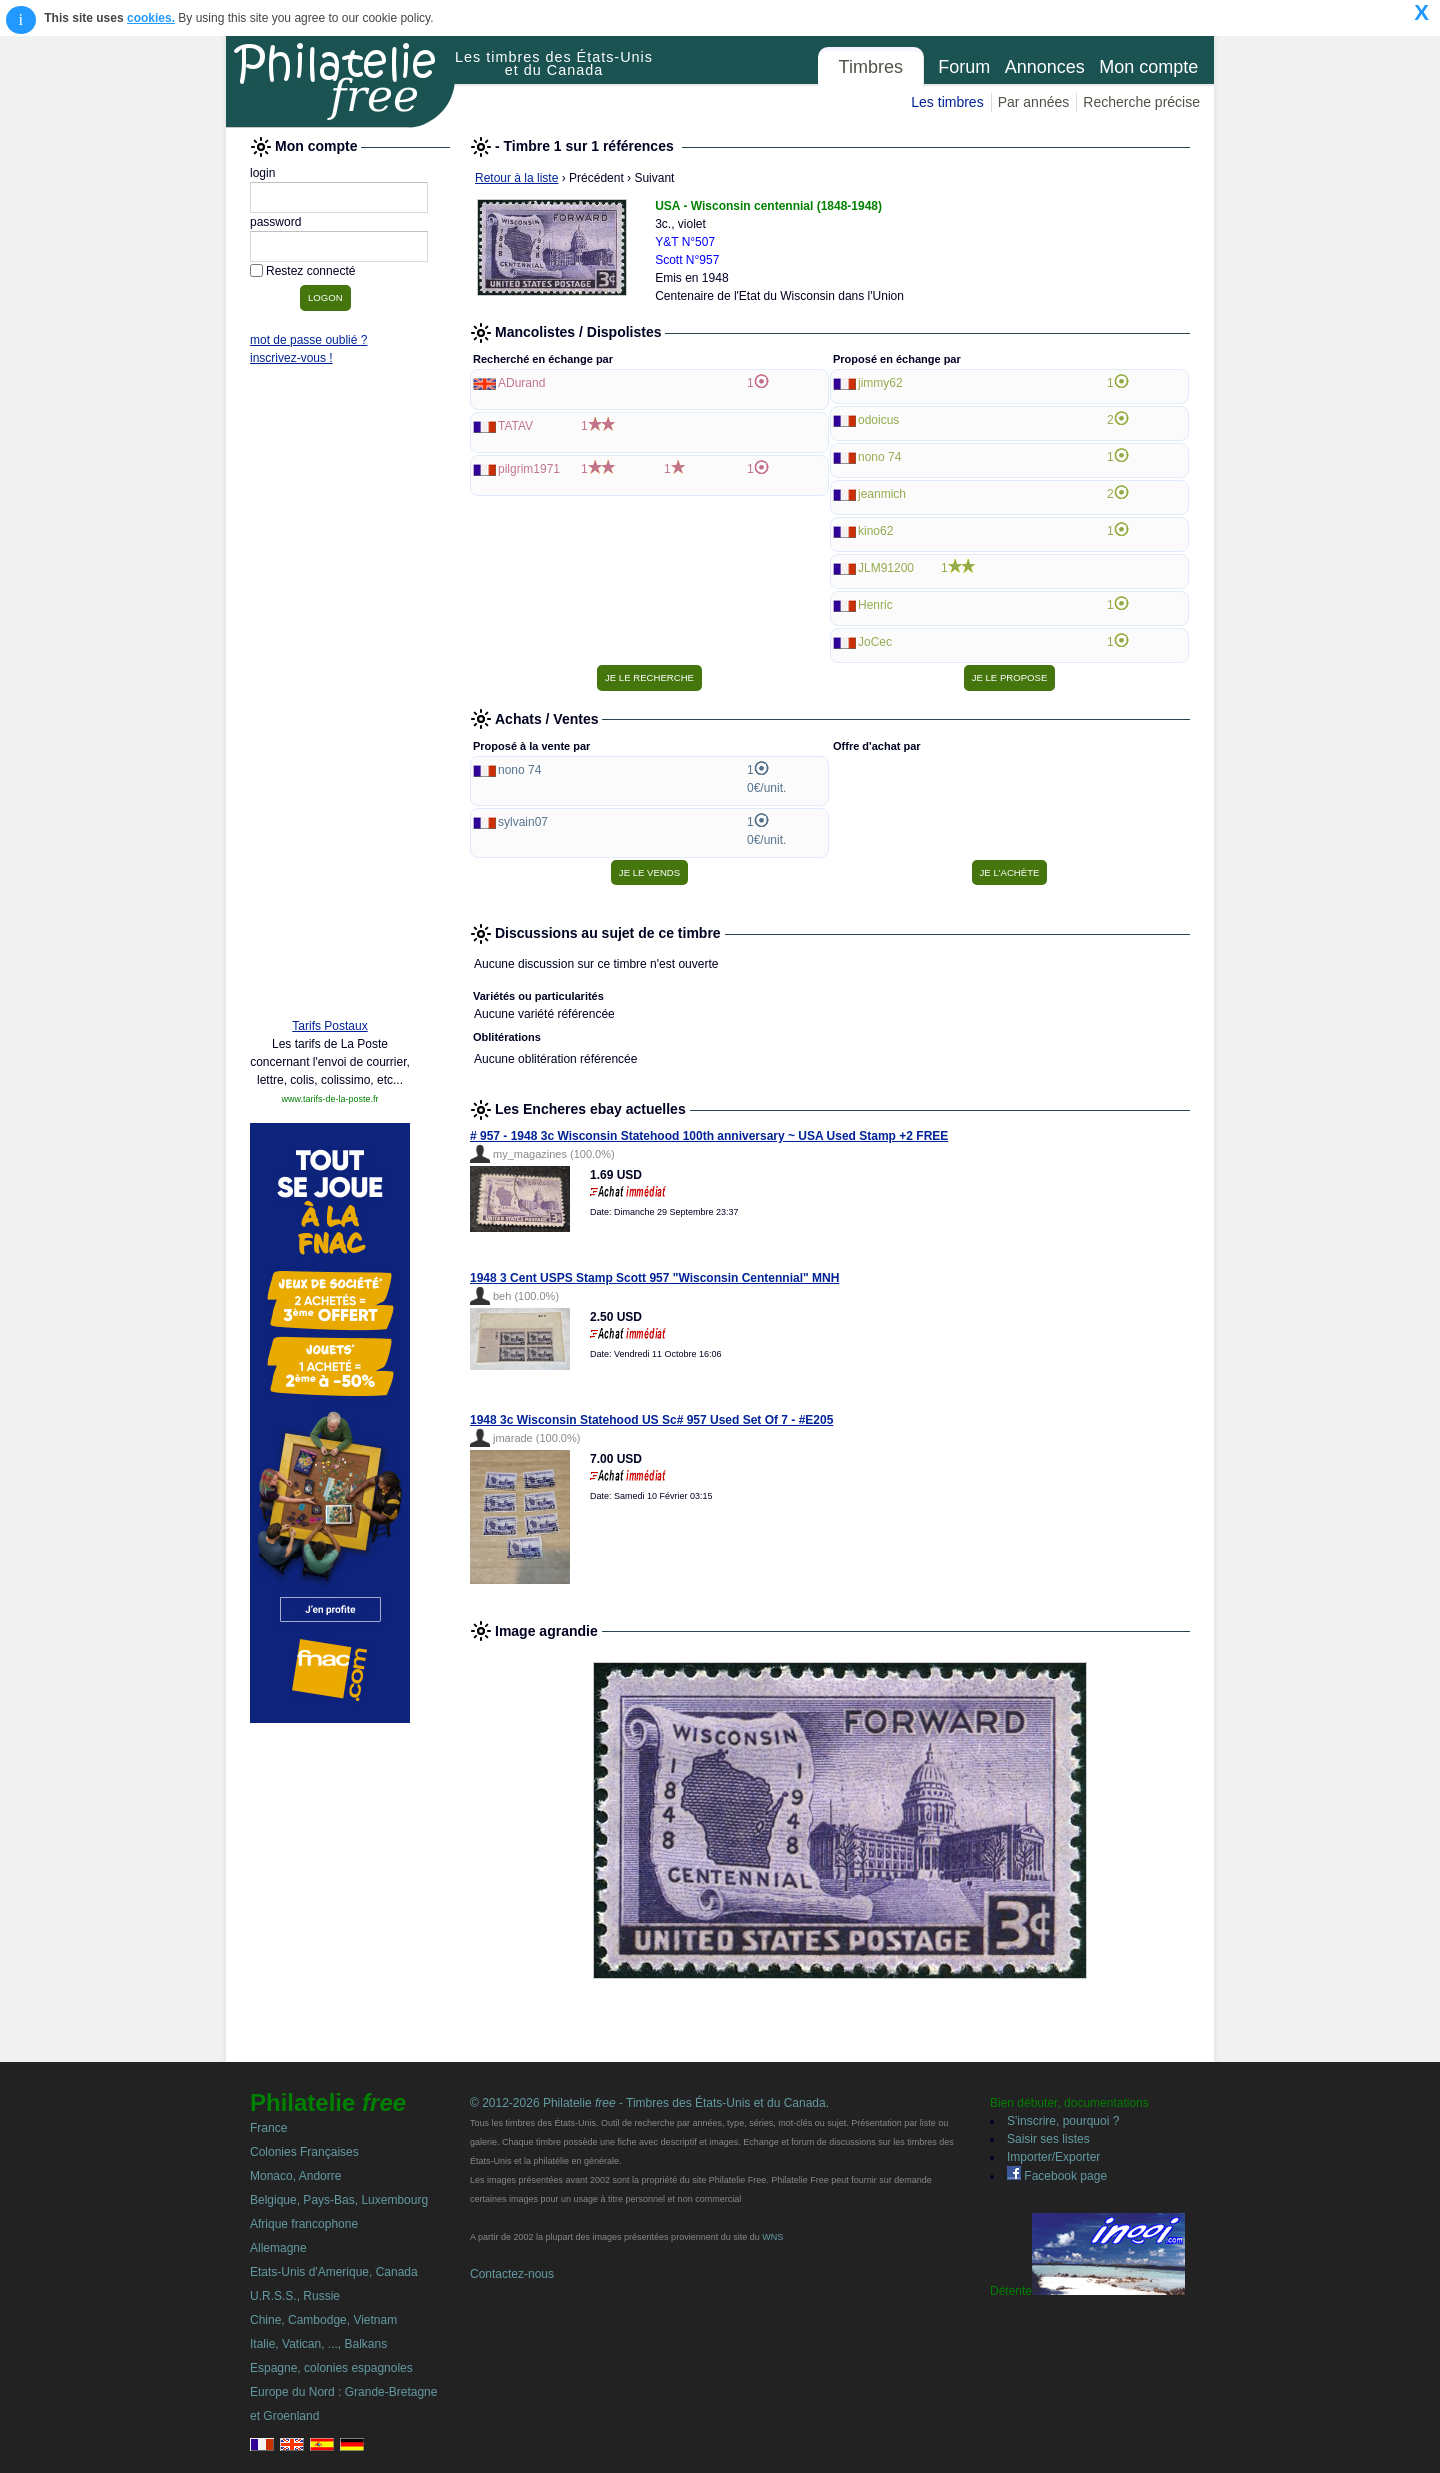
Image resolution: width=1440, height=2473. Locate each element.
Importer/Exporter (1053, 2157)
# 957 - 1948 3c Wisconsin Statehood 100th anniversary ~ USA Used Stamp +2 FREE (709, 1136)
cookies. (151, 18)
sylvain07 (523, 822)
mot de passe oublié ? (308, 340)
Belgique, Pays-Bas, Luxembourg (339, 2200)
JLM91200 (886, 568)
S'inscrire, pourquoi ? (1063, 2121)
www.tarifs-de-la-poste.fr (329, 1099)
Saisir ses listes (1048, 2139)
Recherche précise (1141, 102)
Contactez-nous (512, 2274)
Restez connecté (310, 271)
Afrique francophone (304, 2224)
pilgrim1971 (529, 469)
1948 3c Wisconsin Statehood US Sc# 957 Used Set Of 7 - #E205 (651, 1420)
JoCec (875, 642)
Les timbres (947, 102)
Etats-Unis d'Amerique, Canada (334, 2272)
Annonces (1045, 67)
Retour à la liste (516, 178)
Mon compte (1148, 67)
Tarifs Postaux (329, 1026)
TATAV (515, 426)
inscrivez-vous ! (291, 358)
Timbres (871, 67)
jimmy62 (880, 383)
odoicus (878, 420)
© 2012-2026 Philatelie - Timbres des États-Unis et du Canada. (649, 2103)
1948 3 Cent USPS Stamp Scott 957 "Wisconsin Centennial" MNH (654, 1278)
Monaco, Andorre (295, 2176)
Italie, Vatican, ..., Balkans (318, 2344)
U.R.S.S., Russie (295, 2296)
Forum (964, 67)
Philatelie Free (341, 82)
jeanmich (882, 494)
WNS (772, 2237)
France (268, 2128)
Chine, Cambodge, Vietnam (323, 2320)
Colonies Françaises (304, 2152)
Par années (1034, 102)
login (262, 173)
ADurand (521, 383)
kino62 (875, 531)
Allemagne (278, 2248)
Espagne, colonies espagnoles (331, 2368)
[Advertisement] (330, 697)
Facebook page (1057, 2176)
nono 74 (879, 457)
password (275, 222)
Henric (875, 605)
